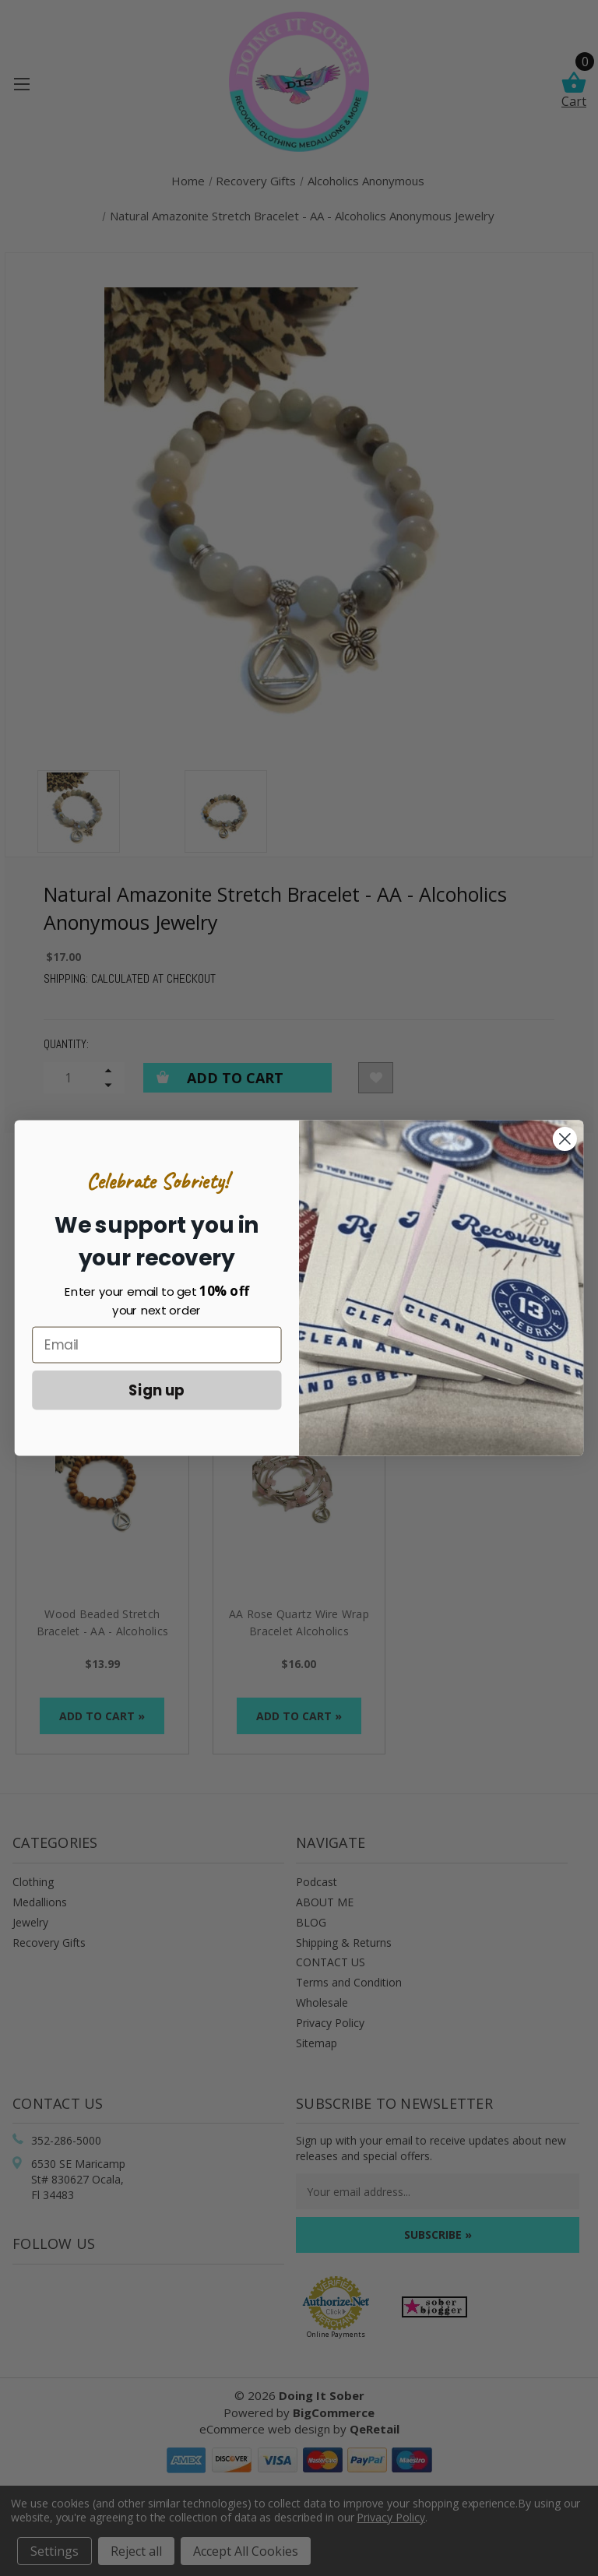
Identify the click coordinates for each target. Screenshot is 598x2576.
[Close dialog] (565, 1139)
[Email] (156, 1344)
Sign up (156, 1390)
